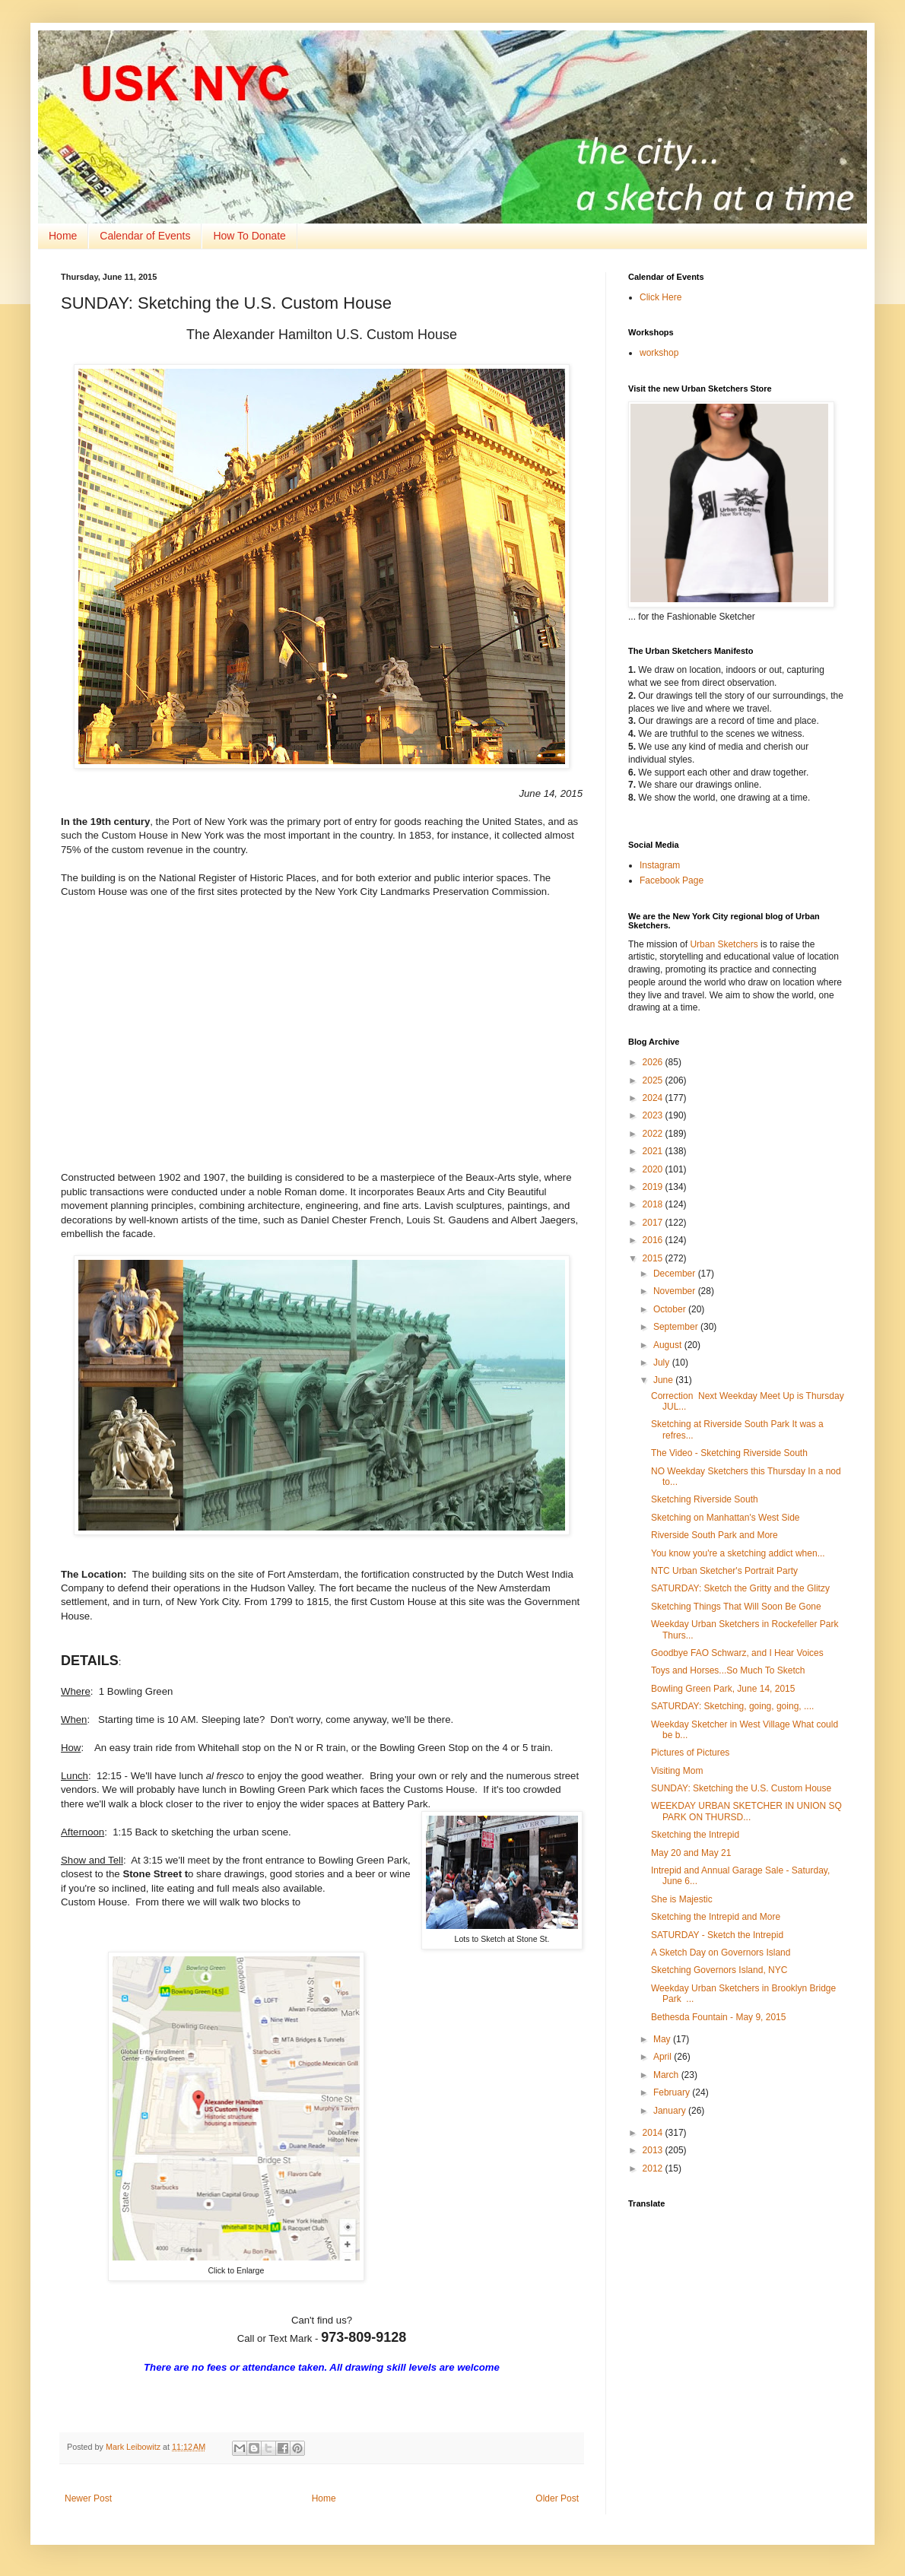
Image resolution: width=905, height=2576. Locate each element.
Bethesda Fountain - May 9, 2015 (718, 2017)
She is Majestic (682, 1899)
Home (63, 236)
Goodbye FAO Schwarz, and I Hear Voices (737, 1653)
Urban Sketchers (723, 944)
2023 (654, 1115)
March (667, 2075)
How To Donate (249, 236)
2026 (654, 1062)
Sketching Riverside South (704, 1499)
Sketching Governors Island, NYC (719, 1970)
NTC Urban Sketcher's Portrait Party (724, 1571)
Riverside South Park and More (714, 1535)
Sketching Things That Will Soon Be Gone (736, 1606)
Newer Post (88, 2498)
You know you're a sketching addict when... (738, 1553)
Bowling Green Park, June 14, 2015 (723, 1688)
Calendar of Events (145, 236)
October (670, 1309)
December (675, 1273)
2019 (654, 1187)
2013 (654, 2150)
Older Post (557, 2498)
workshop (659, 352)
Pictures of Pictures (690, 1752)
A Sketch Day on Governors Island (720, 1952)
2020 (654, 1169)
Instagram (660, 865)
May (663, 2039)
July (662, 1362)
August (668, 1345)
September (676, 1326)
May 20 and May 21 (691, 1853)
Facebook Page (671, 880)
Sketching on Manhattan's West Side (725, 1517)
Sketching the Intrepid (695, 1834)
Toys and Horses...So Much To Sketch (728, 1670)
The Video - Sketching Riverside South (729, 1453)
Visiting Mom (677, 1770)
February (672, 2092)
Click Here (660, 297)
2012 (654, 2168)
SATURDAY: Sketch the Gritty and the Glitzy (740, 1588)
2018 (654, 1204)
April (663, 2056)
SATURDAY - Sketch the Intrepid (717, 1935)
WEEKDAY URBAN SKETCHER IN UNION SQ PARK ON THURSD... (746, 1811)
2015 (654, 1258)
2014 (654, 2132)
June (664, 1380)
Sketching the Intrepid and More (715, 1916)
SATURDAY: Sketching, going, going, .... (732, 1706)
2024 (654, 1098)
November (675, 1291)
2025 (654, 1080)
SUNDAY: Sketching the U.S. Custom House (741, 1788)
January (670, 2110)
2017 (654, 1222)
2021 (654, 1151)
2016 (654, 1240)
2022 (654, 1133)
